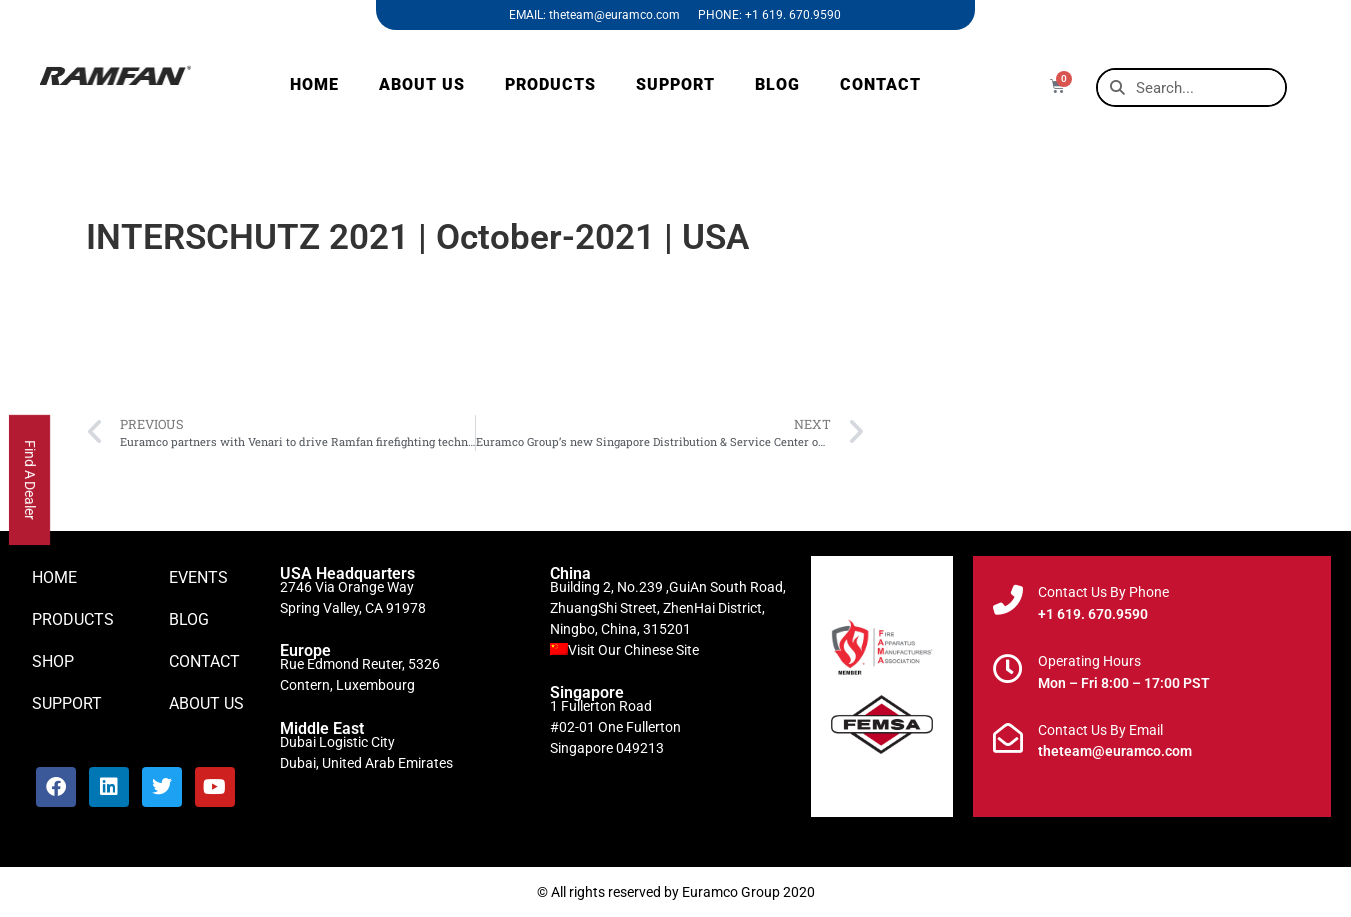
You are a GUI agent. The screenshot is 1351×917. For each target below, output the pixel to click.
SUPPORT (675, 84)
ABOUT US (422, 84)
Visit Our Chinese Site (633, 650)
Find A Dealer (30, 479)
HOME (314, 84)
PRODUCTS (550, 84)
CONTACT (880, 84)
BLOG (777, 84)
